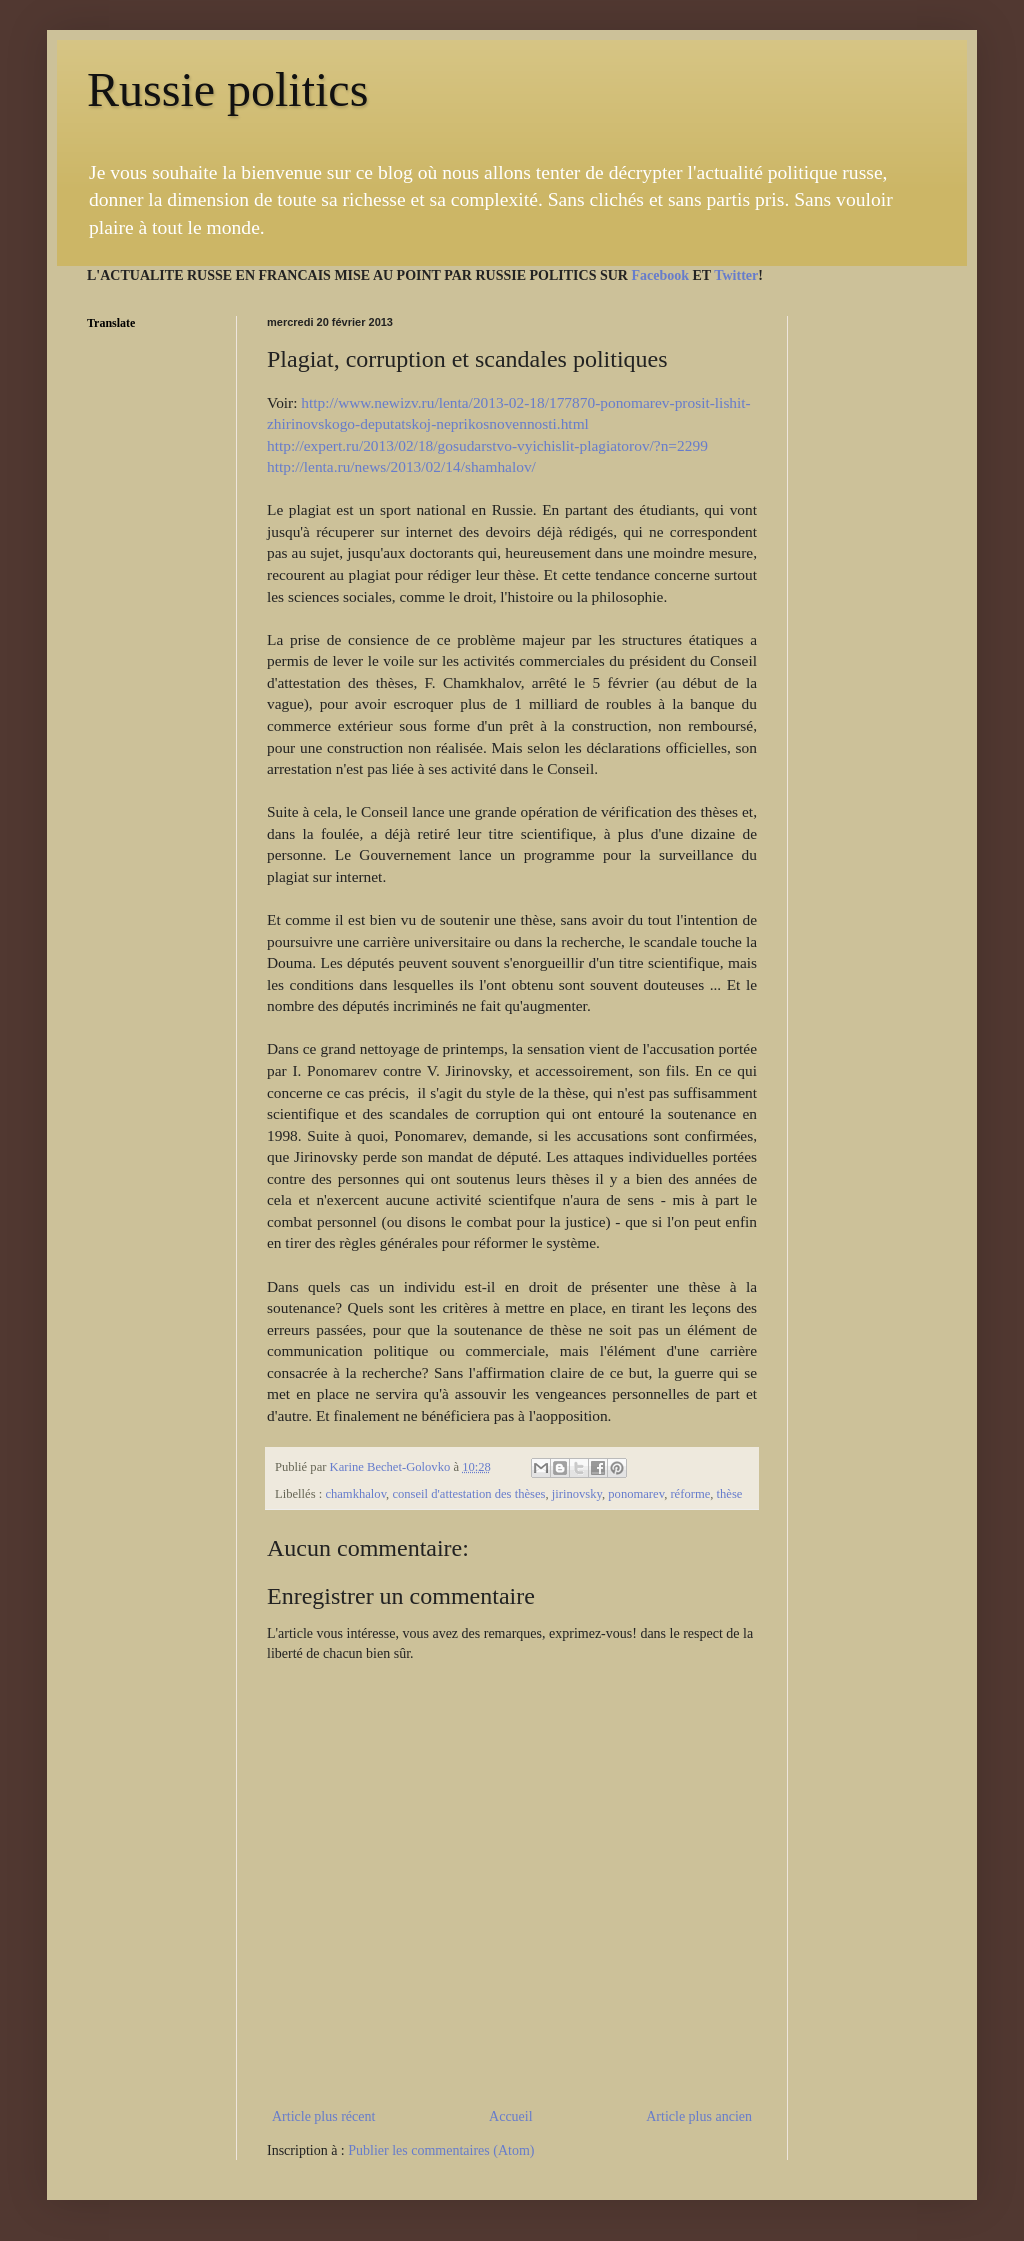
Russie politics (227, 89)
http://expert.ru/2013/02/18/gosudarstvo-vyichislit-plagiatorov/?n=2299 (487, 445)
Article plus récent (323, 2116)
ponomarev (636, 1494)
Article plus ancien (699, 2116)
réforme (690, 1494)
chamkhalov (355, 1494)
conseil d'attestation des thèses (468, 1494)
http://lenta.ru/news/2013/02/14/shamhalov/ (401, 466)
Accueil (511, 2116)
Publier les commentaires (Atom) (441, 2150)
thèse (730, 1494)
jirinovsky (577, 1494)
